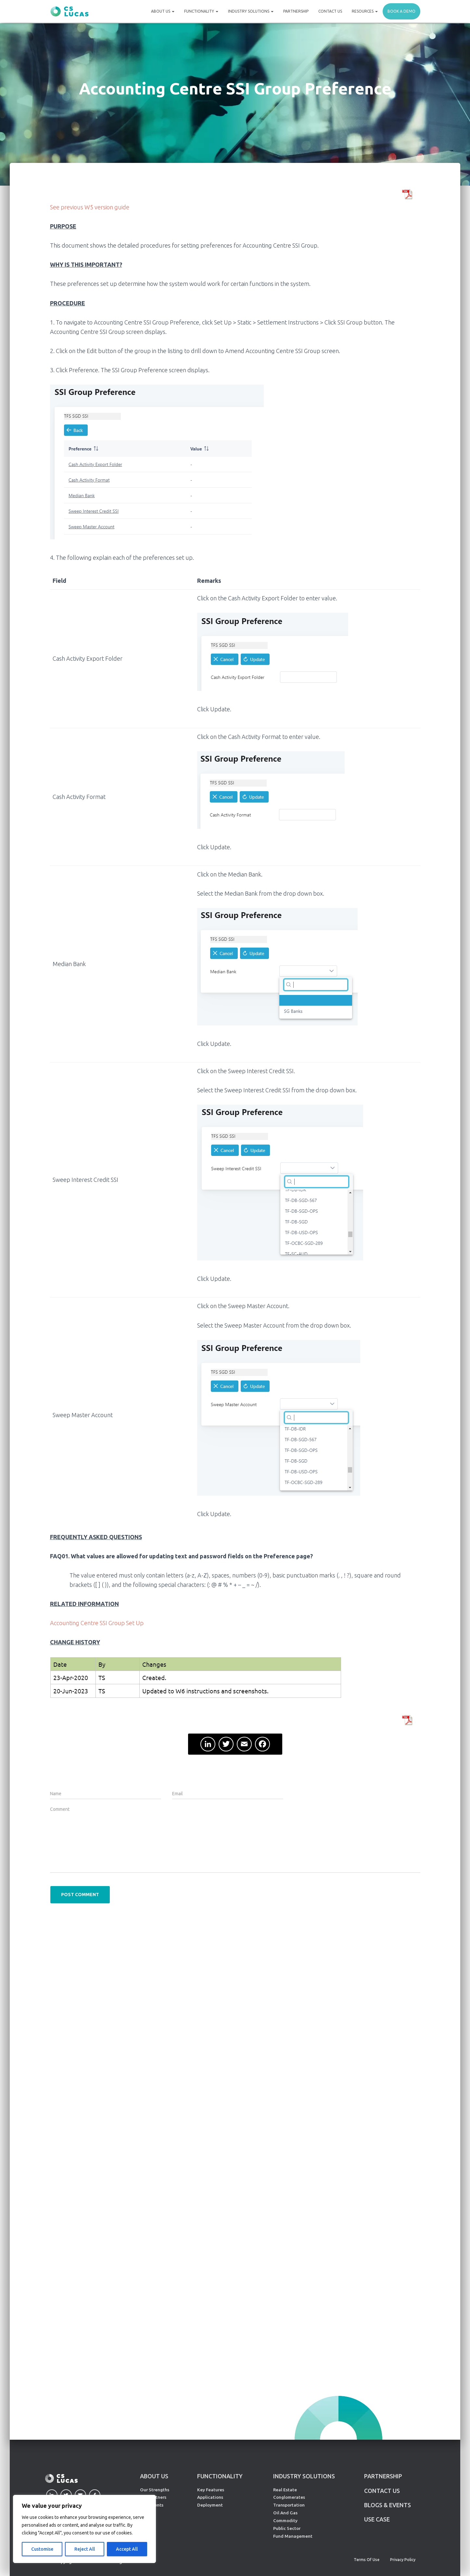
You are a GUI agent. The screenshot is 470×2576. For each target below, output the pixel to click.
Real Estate (285, 2489)
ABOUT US (154, 2476)
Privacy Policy (402, 2560)
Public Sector (286, 2528)
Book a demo (401, 11)
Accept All (127, 2549)
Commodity (285, 2520)
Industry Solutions (250, 11)
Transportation (289, 2505)
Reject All (84, 2549)
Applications (210, 2497)
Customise (42, 2549)
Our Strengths (154, 2489)
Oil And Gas (285, 2512)
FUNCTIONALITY (220, 2476)
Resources (365, 11)
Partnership (296, 11)
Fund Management (292, 2536)
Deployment (210, 2505)
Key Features (210, 2489)
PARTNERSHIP (383, 2476)
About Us (162, 11)
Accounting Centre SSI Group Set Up (97, 1623)
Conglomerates (289, 2497)
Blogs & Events (387, 2505)
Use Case (377, 2519)
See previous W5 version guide (89, 207)
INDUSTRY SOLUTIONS (304, 2476)
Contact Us (330, 11)
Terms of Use (366, 2560)
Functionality (201, 11)
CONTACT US (382, 2490)
